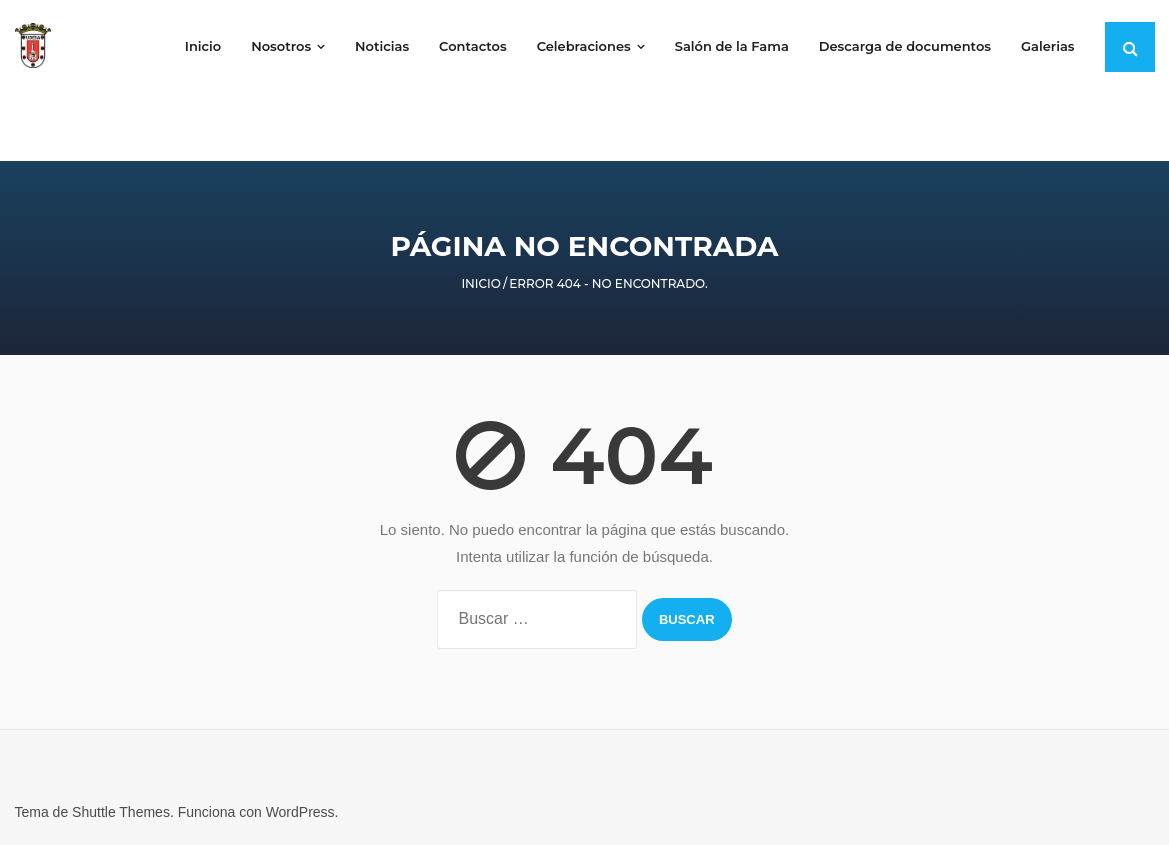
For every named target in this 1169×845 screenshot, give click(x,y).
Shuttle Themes (121, 812)
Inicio (481, 283)
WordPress (300, 812)
